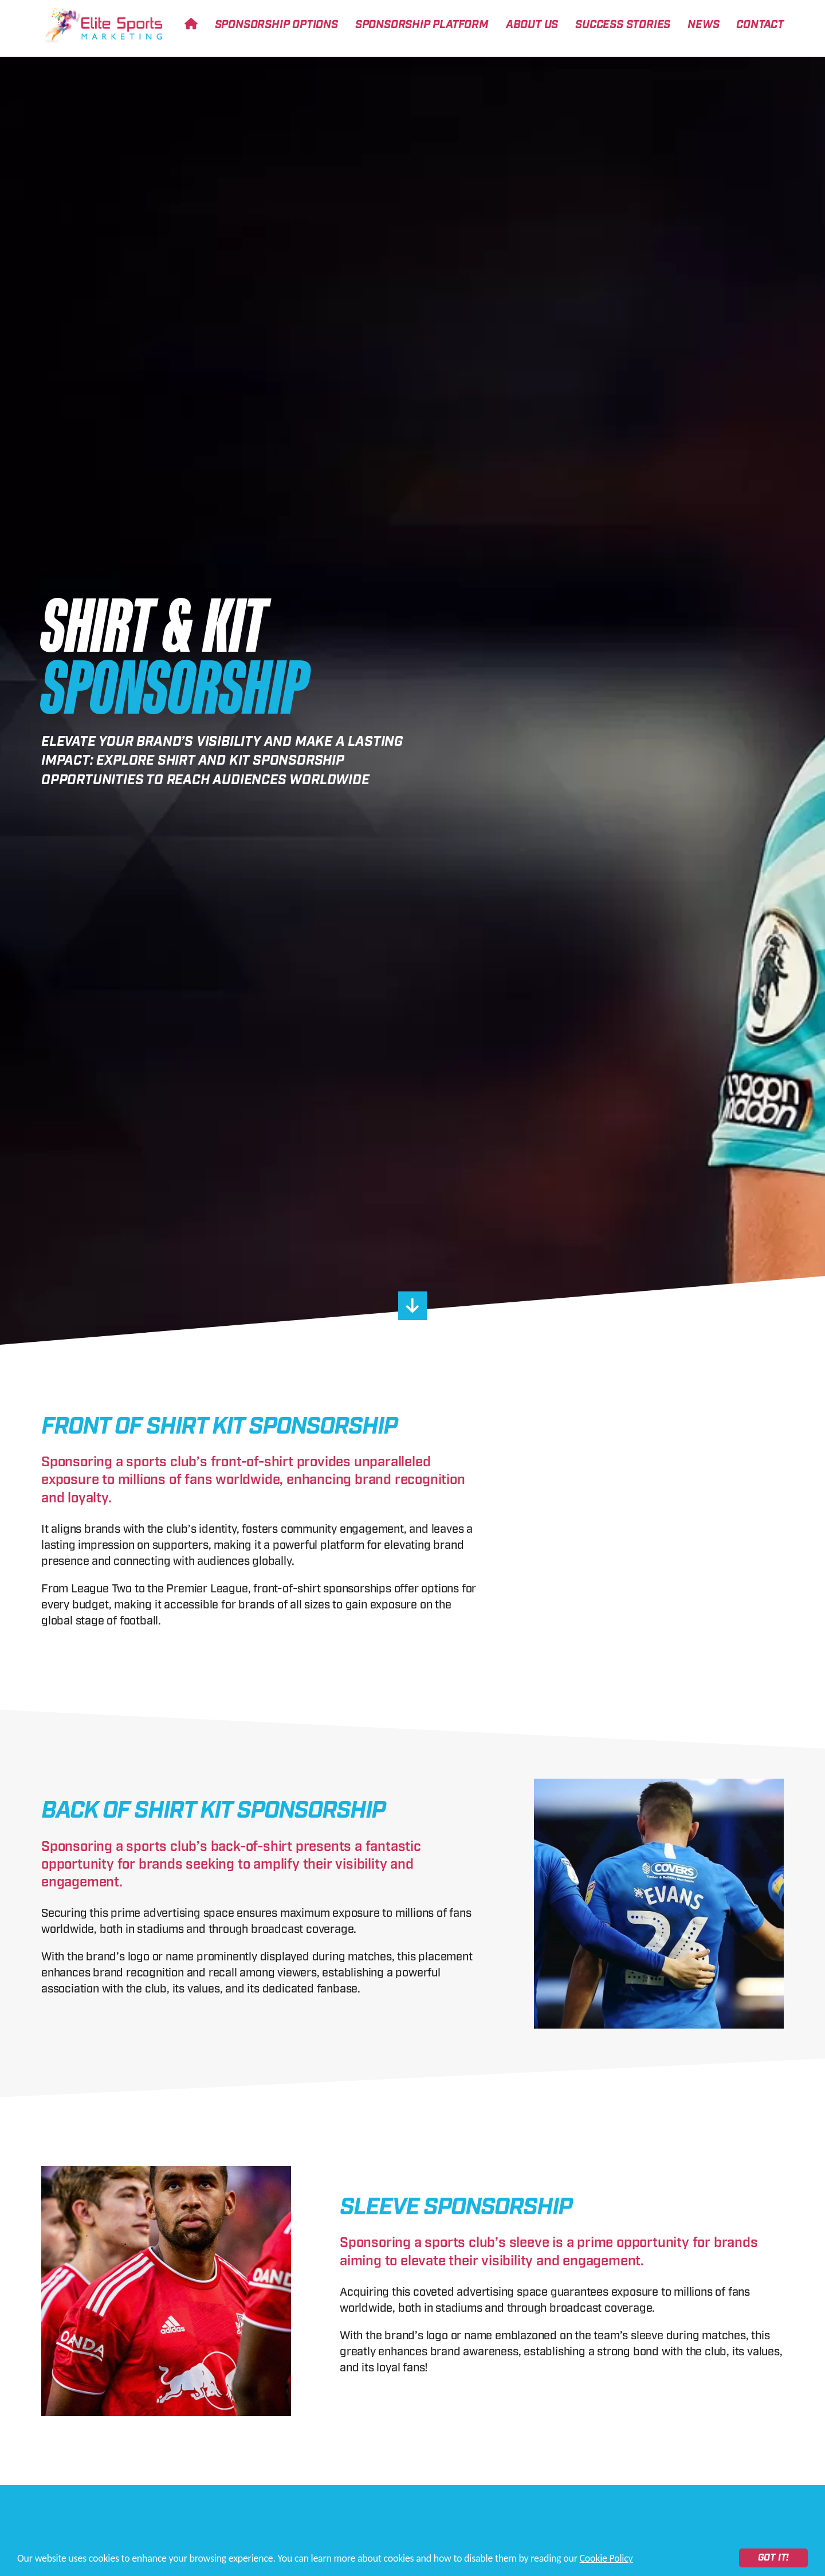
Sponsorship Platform (422, 25)
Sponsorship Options (276, 25)
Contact (760, 25)
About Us (532, 25)
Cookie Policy (606, 2558)
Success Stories (622, 25)
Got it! (773, 2558)
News (703, 25)
